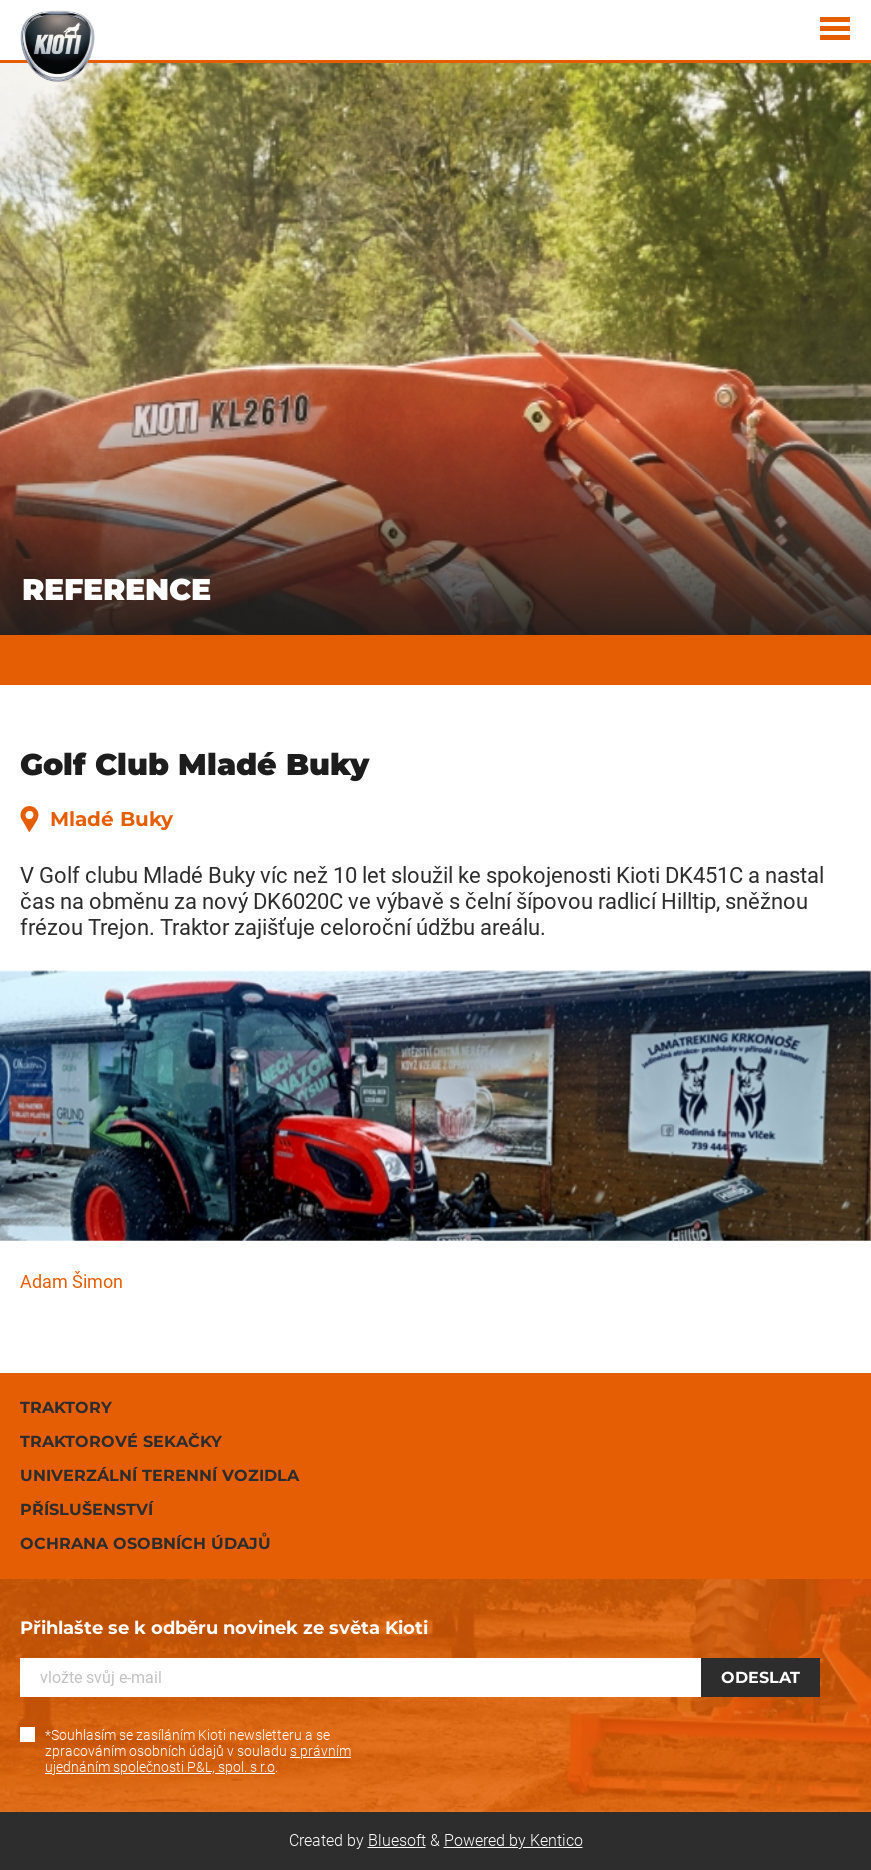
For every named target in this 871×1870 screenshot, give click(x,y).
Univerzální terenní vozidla (159, 1475)
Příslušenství (86, 1509)
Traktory (66, 1407)
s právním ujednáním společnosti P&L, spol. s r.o (198, 1759)
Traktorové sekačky (121, 1441)
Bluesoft (397, 1840)
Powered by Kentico (513, 1840)
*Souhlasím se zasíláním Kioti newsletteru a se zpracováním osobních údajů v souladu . (198, 1751)
